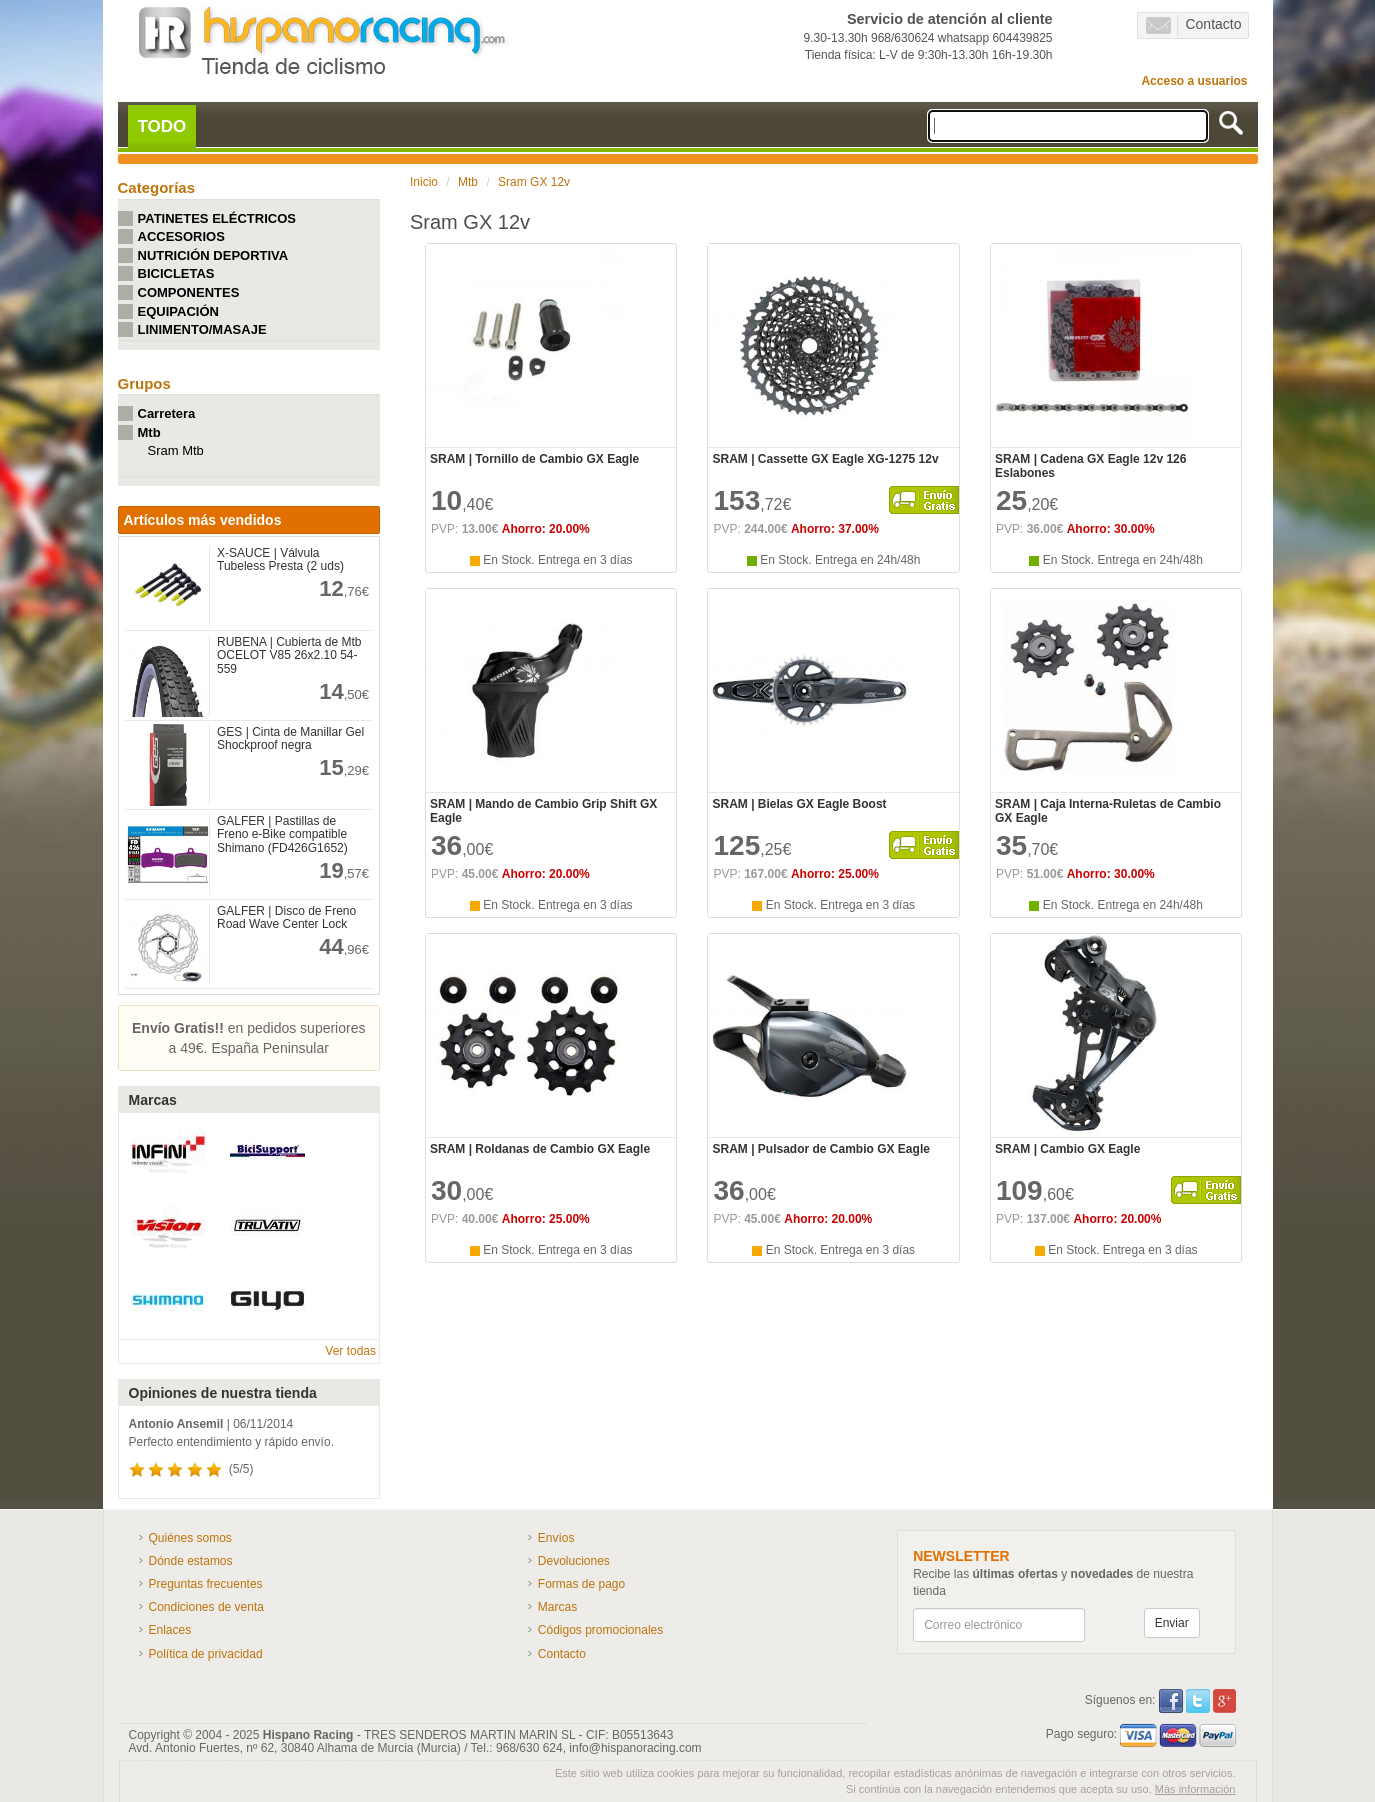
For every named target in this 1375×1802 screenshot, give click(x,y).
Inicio (424, 182)
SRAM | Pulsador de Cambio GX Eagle (820, 1149)
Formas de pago (581, 1584)
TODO (162, 126)
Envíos (556, 1538)
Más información (1195, 1789)
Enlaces (170, 1630)
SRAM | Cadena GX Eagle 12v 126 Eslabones (1090, 466)
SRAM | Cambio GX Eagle (1067, 1149)
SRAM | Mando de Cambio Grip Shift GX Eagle (543, 811)
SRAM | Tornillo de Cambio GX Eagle (534, 459)
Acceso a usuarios (1194, 81)
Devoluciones (574, 1561)
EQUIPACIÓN (178, 311)
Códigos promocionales (600, 1630)
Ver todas (350, 1351)
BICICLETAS (176, 273)
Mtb (149, 432)
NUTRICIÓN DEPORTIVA (213, 255)
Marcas (557, 1607)
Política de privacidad (206, 1654)
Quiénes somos (190, 1538)
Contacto (1193, 25)
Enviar (1172, 1623)
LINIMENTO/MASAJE (202, 329)
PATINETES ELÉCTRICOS (217, 218)
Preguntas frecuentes (206, 1584)
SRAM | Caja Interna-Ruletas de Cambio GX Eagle (1108, 811)
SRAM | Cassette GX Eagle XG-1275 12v (825, 459)
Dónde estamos (191, 1561)
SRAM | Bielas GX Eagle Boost (799, 804)
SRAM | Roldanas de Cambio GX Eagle (540, 1149)
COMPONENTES (189, 292)
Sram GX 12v (534, 182)
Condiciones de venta (206, 1607)
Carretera (167, 413)
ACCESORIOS (181, 236)
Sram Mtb (176, 450)
